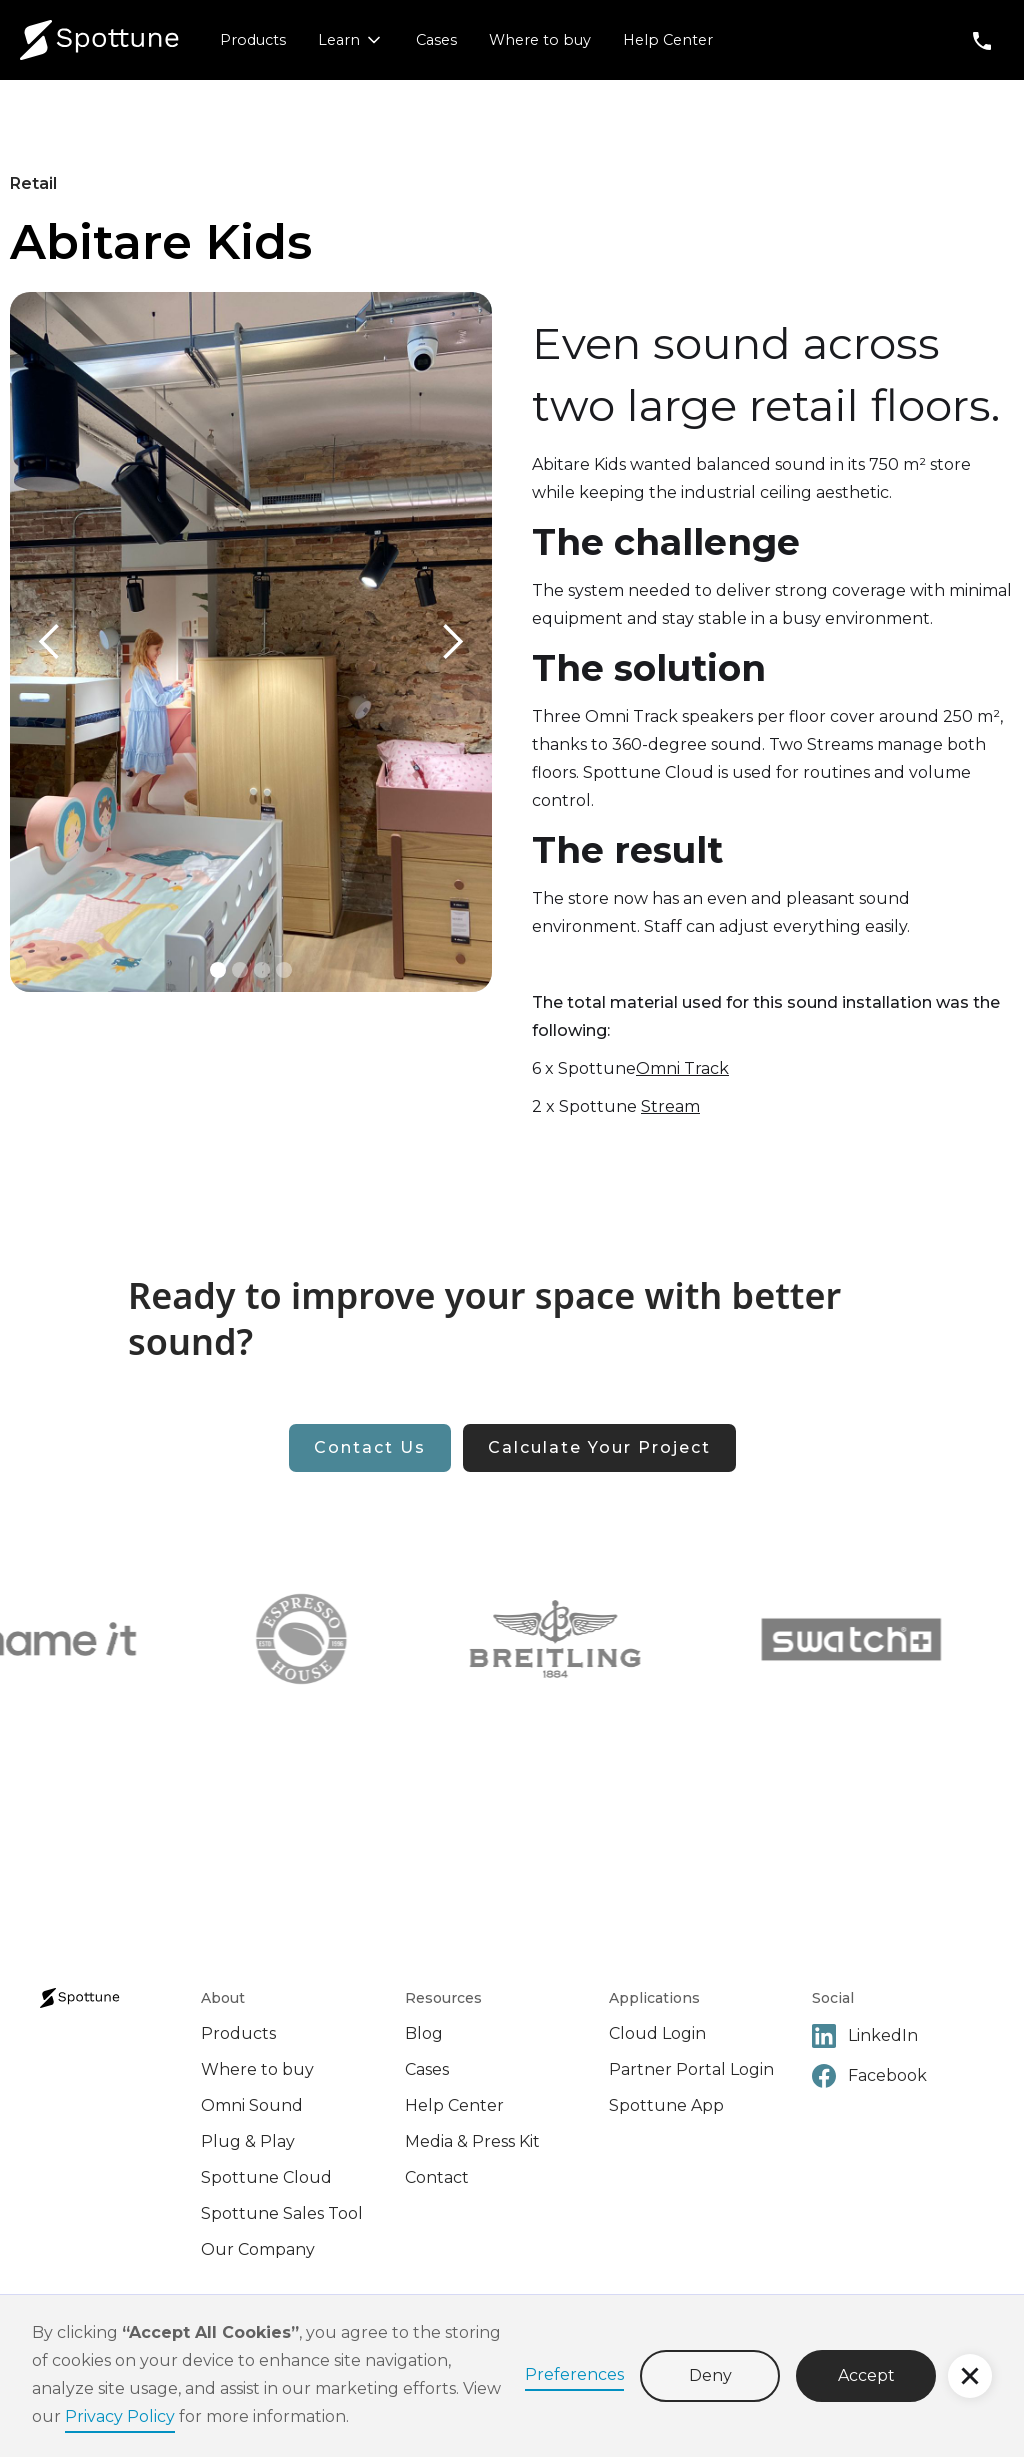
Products (253, 40)
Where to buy (540, 40)
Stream (670, 1106)
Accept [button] (866, 2375)
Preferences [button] (574, 2374)
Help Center (668, 40)
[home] (100, 40)
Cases (436, 40)
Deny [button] (710, 2375)
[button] (351, 40)
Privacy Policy (120, 2416)
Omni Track (682, 1068)
